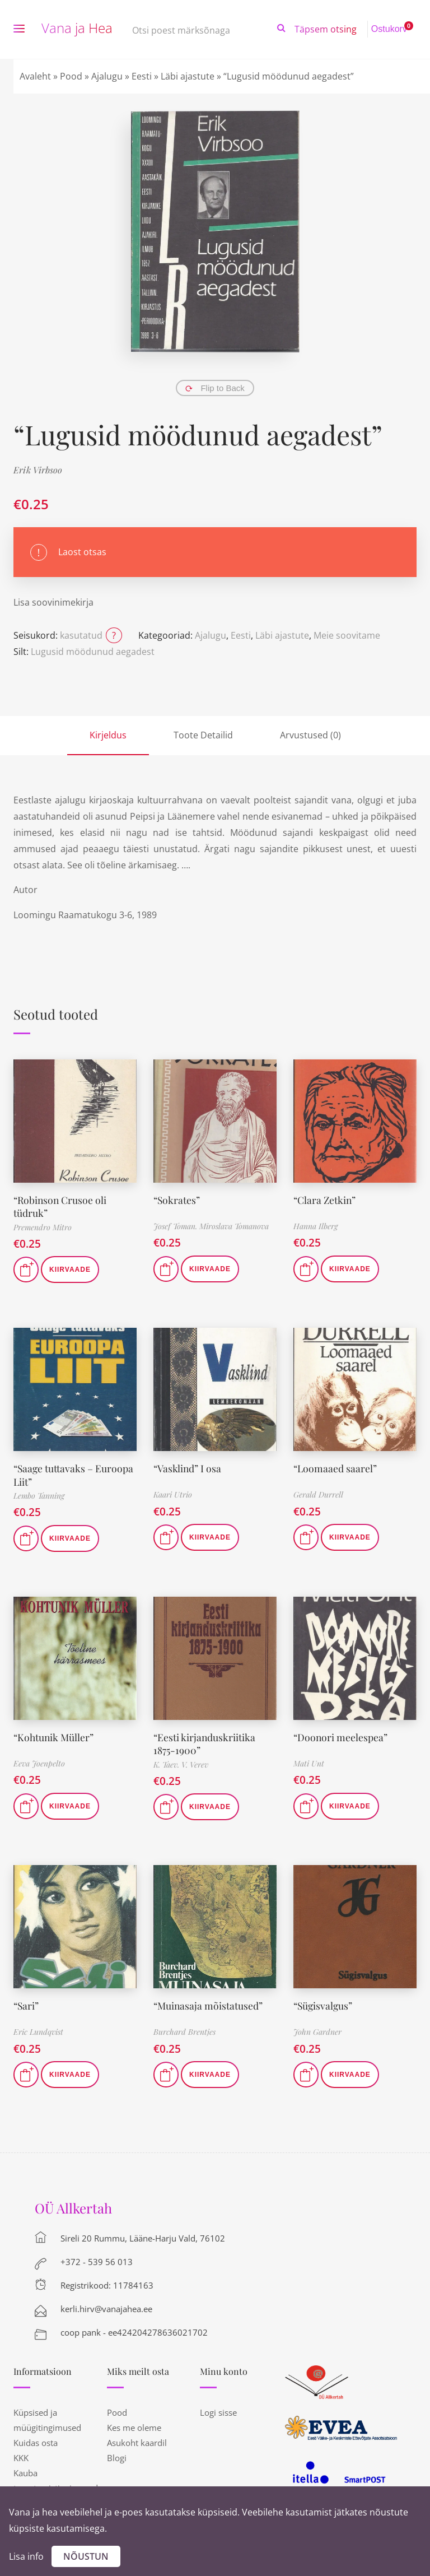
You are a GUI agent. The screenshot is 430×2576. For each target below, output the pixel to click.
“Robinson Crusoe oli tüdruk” (61, 1206)
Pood (71, 76)
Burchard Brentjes (184, 2031)
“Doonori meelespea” (341, 1737)
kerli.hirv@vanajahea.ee (106, 2308)
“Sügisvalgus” (323, 2005)
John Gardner (317, 2031)
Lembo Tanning (38, 1495)
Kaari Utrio (172, 1494)
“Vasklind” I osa (187, 1468)
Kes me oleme (134, 2427)
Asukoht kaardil (137, 2442)
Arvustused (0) (310, 735)
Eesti (142, 76)
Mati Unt (308, 1763)
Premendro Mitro (42, 1227)
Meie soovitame (347, 635)
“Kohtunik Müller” (54, 1737)
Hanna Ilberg (315, 1226)
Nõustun (86, 2556)
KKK (21, 2457)
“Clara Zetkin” (325, 1200)
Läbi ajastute (187, 76)
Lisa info (26, 2556)
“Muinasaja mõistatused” (208, 2005)
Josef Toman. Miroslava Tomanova (211, 1226)
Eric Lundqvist (38, 2031)
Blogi (117, 2457)
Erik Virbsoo (37, 470)
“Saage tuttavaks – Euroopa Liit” (74, 1475)
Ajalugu (107, 76)
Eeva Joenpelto (39, 1763)
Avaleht (35, 76)
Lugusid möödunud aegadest (93, 651)
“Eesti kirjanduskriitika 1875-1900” (204, 1744)
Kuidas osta (35, 2442)
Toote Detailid (203, 735)
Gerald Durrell (318, 1494)
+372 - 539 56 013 (96, 2261)
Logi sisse (218, 2412)
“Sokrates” (177, 1200)
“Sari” (26, 2005)
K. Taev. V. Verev (180, 1764)
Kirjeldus (108, 735)
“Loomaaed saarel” (335, 1468)
